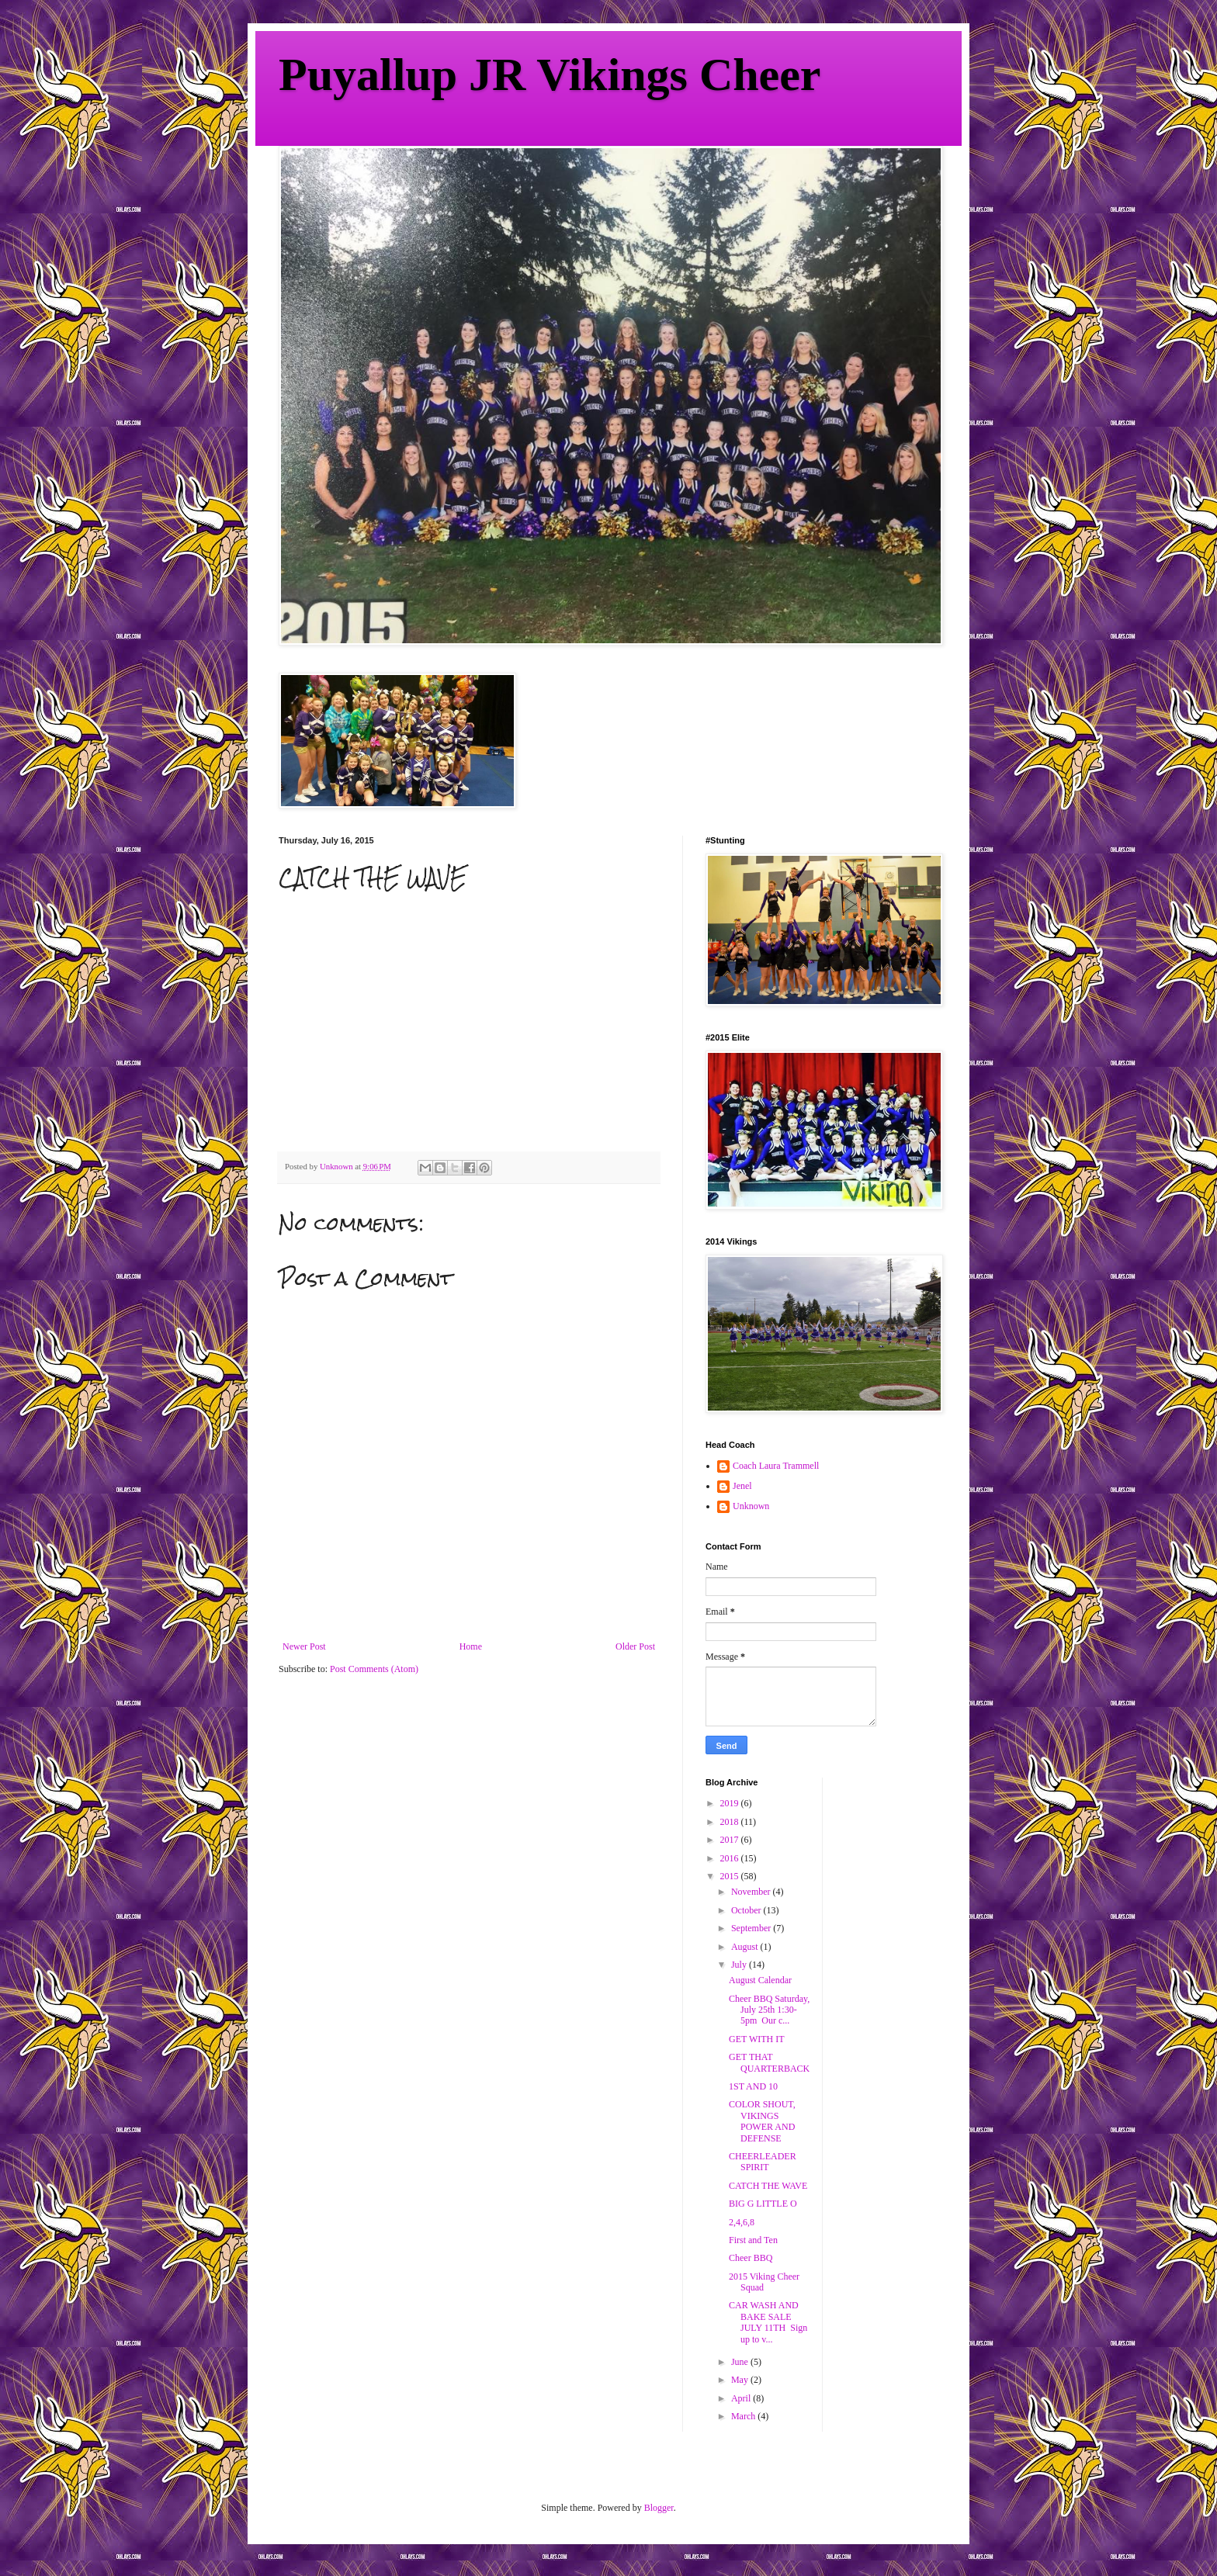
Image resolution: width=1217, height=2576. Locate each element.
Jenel (742, 1485)
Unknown (751, 1506)
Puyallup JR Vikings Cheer (549, 74)
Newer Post (304, 1646)
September (752, 1928)
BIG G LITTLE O (763, 2203)
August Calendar (760, 1980)
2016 (730, 1858)
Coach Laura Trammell (776, 1465)
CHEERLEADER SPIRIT (762, 2162)
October (747, 1910)
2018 (730, 1821)
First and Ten (753, 2240)
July (740, 1964)
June (741, 2361)
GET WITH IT (757, 2039)
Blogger (659, 2507)
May (741, 2379)
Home (470, 1646)
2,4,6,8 (741, 2222)
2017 (730, 1839)
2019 (730, 1803)
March (744, 2416)
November (752, 1891)
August (746, 1946)
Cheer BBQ (750, 2257)
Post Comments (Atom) (374, 1669)
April (742, 2398)
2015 (730, 1876)
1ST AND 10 (753, 2086)
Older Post (635, 1646)
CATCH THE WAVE (768, 2185)
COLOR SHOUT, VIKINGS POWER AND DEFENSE (762, 2121)
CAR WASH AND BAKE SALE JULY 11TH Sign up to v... (768, 2322)
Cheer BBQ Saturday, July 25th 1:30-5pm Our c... (769, 2010)
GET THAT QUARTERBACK (769, 2062)
